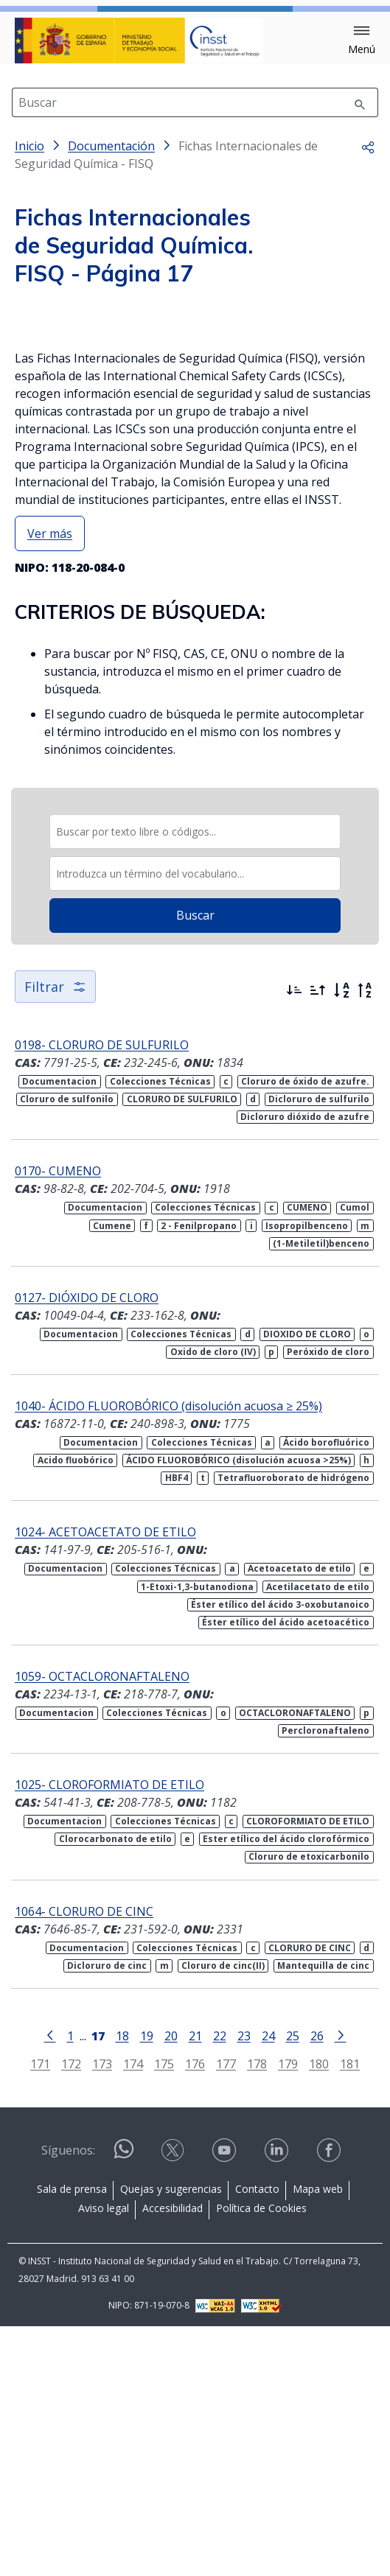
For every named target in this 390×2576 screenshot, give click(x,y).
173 (102, 2314)
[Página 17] (98, 2284)
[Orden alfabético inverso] (365, 1240)
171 (40, 2314)
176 (195, 2314)
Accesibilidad (172, 2458)
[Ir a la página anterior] (50, 2284)
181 (350, 2314)
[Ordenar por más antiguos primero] (317, 1240)
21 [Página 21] (195, 2285)
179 (288, 2314)
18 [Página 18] (122, 2285)
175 (164, 2314)
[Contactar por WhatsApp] (124, 2405)
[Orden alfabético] (341, 1240)
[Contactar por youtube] (225, 2400)
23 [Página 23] (244, 2285)
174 (133, 2314)
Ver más (49, 783)
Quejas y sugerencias (171, 2439)
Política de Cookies (261, 2458)
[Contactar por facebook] (330, 2400)
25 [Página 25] (292, 2285)
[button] (361, 40)
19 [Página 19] (146, 2285)
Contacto (257, 2439)
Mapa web (318, 2439)
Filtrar (55, 1236)
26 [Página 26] (317, 2285)
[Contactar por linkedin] (278, 2400)
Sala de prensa (72, 2439)
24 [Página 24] (268, 2285)
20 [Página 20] (171, 2285)
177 (226, 2314)
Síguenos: (68, 2400)
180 (319, 2314)
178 (257, 2314)
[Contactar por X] (174, 2400)
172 (71, 2314)
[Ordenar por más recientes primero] (294, 1240)
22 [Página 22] (219, 2285)
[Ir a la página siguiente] (340, 2284)
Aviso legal (103, 2458)
